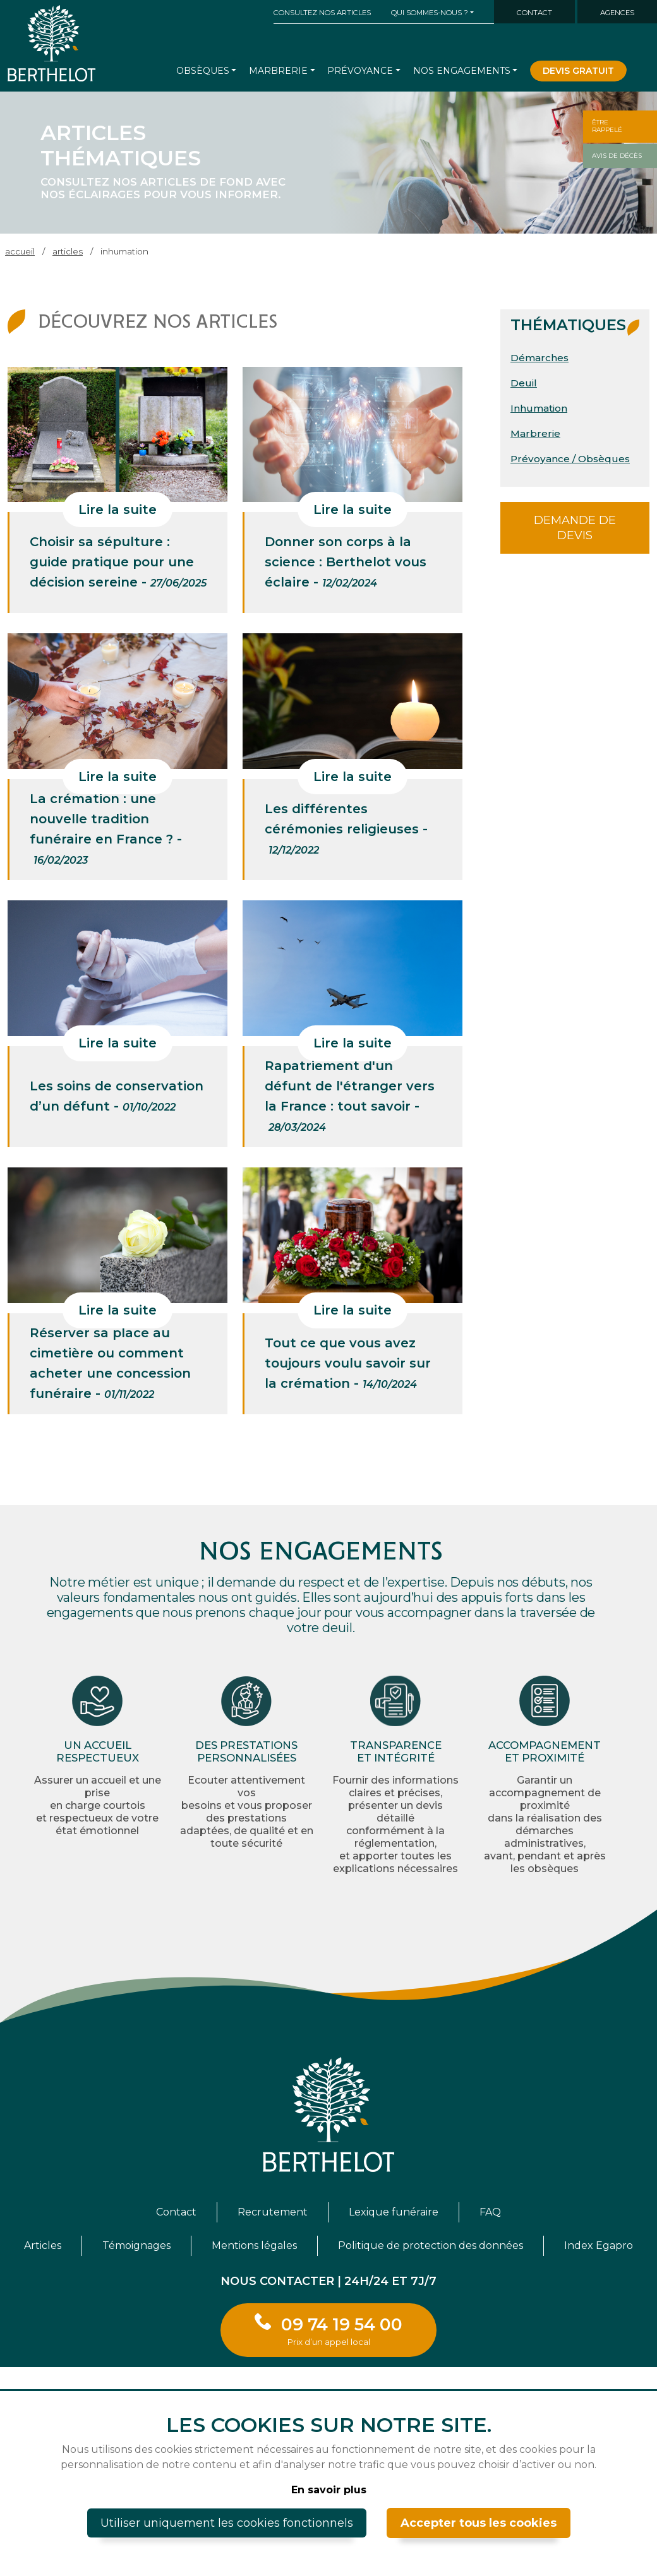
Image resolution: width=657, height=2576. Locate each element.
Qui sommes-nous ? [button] (429, 12)
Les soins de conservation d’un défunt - (116, 1096)
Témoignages (136, 2245)
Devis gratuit (578, 70)
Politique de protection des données (430, 2245)
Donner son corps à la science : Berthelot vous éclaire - (345, 562)
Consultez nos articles (322, 12)
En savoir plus (328, 2490)
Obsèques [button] (202, 70)
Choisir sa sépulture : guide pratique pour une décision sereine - (118, 562)
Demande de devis (575, 527)
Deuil (523, 383)
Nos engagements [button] (461, 70)
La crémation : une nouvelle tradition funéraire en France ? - (106, 829)
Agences (617, 12)
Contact (534, 12)
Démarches (539, 358)
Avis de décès (617, 156)
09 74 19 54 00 (341, 2330)
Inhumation (538, 408)
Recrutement (273, 2212)
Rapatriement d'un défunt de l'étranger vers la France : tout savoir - (350, 1096)
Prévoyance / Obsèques (570, 459)
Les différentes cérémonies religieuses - (346, 829)
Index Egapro (598, 2245)
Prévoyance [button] (360, 70)
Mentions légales (254, 2245)
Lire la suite (117, 509)
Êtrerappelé (607, 126)
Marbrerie (535, 433)
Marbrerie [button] (278, 70)
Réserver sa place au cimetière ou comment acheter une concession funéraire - (110, 1363)
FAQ (490, 2212)
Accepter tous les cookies (479, 2523)
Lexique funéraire (393, 2212)
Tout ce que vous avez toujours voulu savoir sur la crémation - (348, 1363)
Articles (42, 2245)
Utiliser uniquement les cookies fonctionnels (226, 2523)
